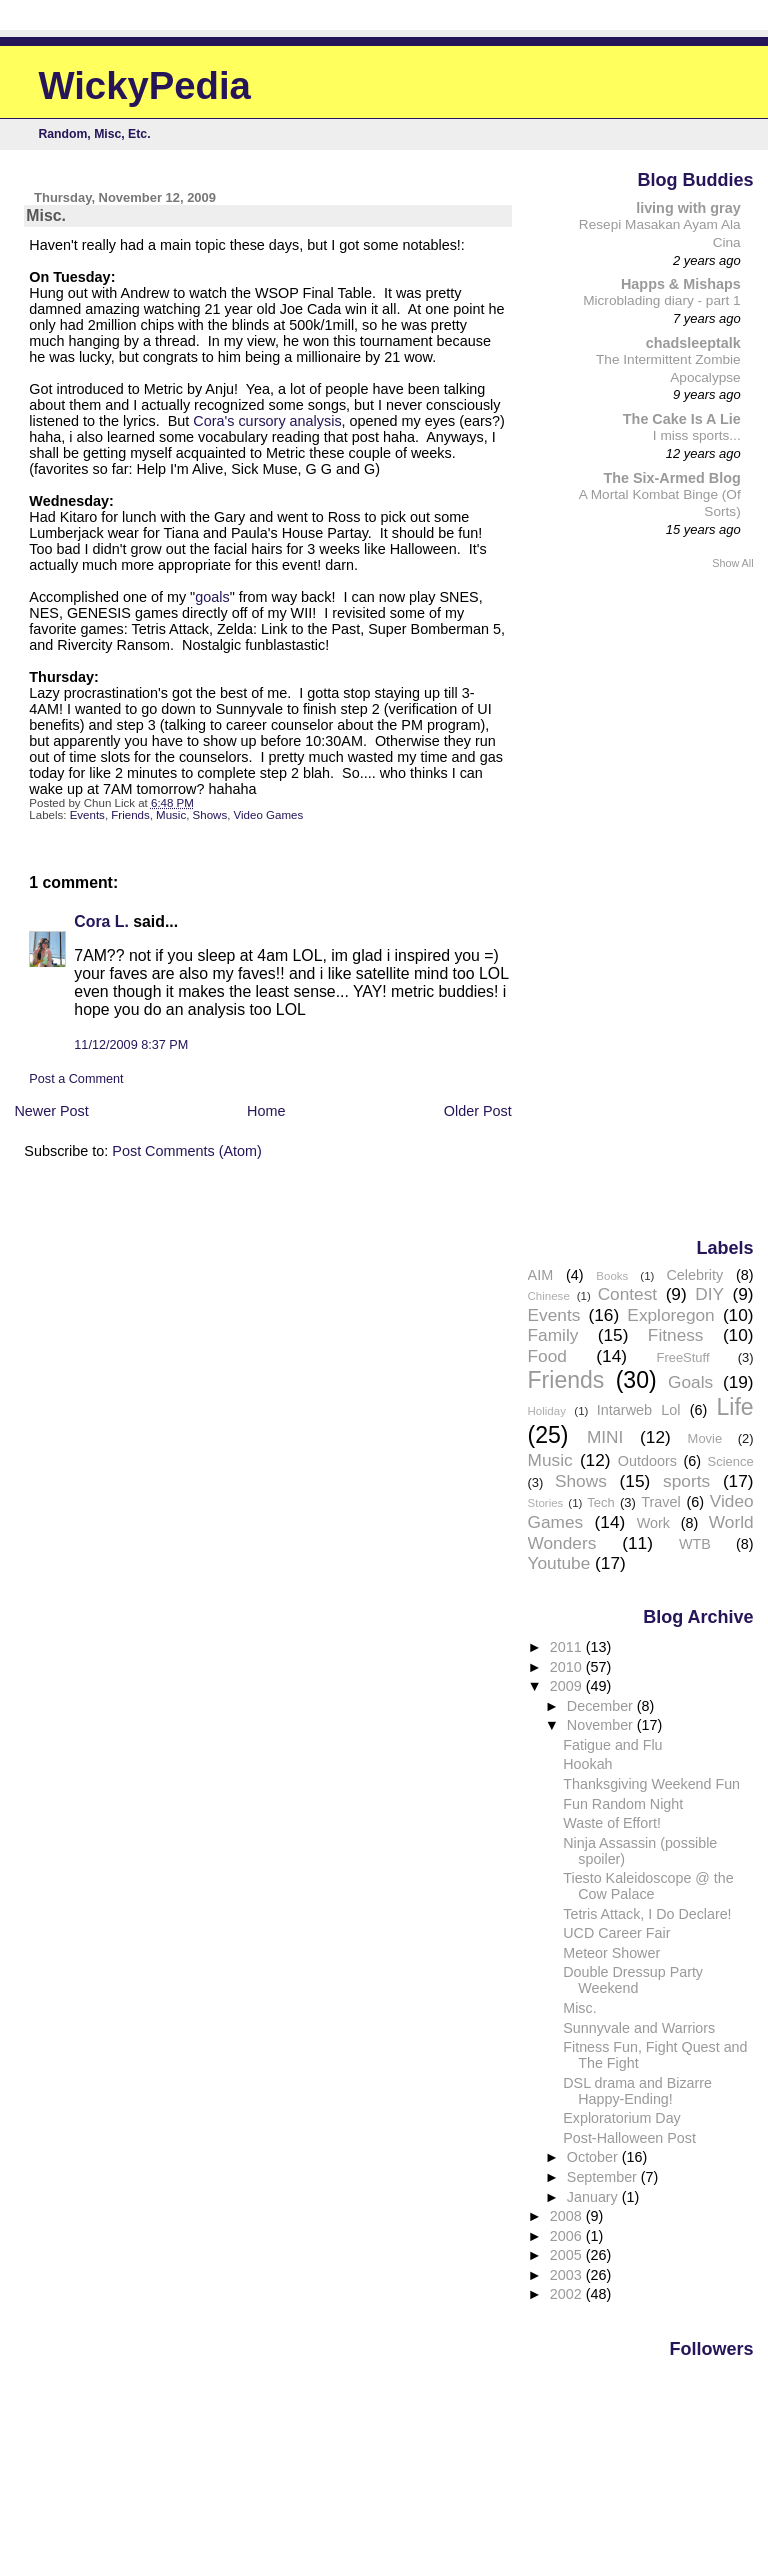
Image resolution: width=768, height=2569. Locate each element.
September (604, 2177)
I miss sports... (697, 435)
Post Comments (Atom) (187, 1151)
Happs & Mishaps (681, 284)
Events (87, 815)
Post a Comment (76, 1079)
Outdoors (647, 1461)
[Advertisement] (674, 902)
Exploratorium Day (621, 2118)
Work (653, 1523)
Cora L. (101, 921)
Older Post (478, 1111)
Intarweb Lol (639, 1410)
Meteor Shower (611, 1953)
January (594, 2197)
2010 (568, 1667)
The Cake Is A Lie (682, 419)
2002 (568, 2294)
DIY (709, 1294)
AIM (541, 1275)
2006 (568, 2236)
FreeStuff (682, 1357)
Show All (732, 563)
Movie (705, 1438)
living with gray (688, 208)
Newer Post (51, 1111)
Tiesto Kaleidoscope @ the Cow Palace (648, 1886)
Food (547, 1356)
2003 (568, 2275)
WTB (695, 1544)
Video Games (269, 815)
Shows (210, 815)
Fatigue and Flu (612, 1745)
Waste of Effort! (612, 1823)
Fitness (676, 1335)
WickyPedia (144, 85)
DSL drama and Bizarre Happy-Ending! (637, 2091)
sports (686, 1481)
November (602, 1725)
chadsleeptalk (693, 343)
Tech (600, 1502)
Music (171, 815)
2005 (568, 2255)
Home (266, 1111)
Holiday (547, 1411)
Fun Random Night (623, 1804)
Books (612, 1276)
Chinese (549, 1296)
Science (731, 1461)
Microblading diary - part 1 (662, 300)
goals (212, 597)
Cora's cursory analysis (267, 421)
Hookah (587, 1764)
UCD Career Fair (616, 1933)
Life (735, 1407)
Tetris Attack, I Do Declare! (647, 1914)
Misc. (579, 2008)
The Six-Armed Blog (671, 478)
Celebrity (694, 1275)
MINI (605, 1437)
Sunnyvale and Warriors (639, 2028)
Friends (130, 815)
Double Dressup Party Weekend (633, 1980)
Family (553, 1335)
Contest (628, 1294)
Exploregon (670, 1315)
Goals (690, 1382)
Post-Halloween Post (629, 2138)
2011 (568, 1647)
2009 (568, 1686)
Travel (660, 1502)
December (602, 1706)
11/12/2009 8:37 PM (131, 1045)
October (594, 2157)
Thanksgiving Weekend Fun (651, 1784)
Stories (546, 1503)
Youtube (559, 1563)
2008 (568, 2216)
